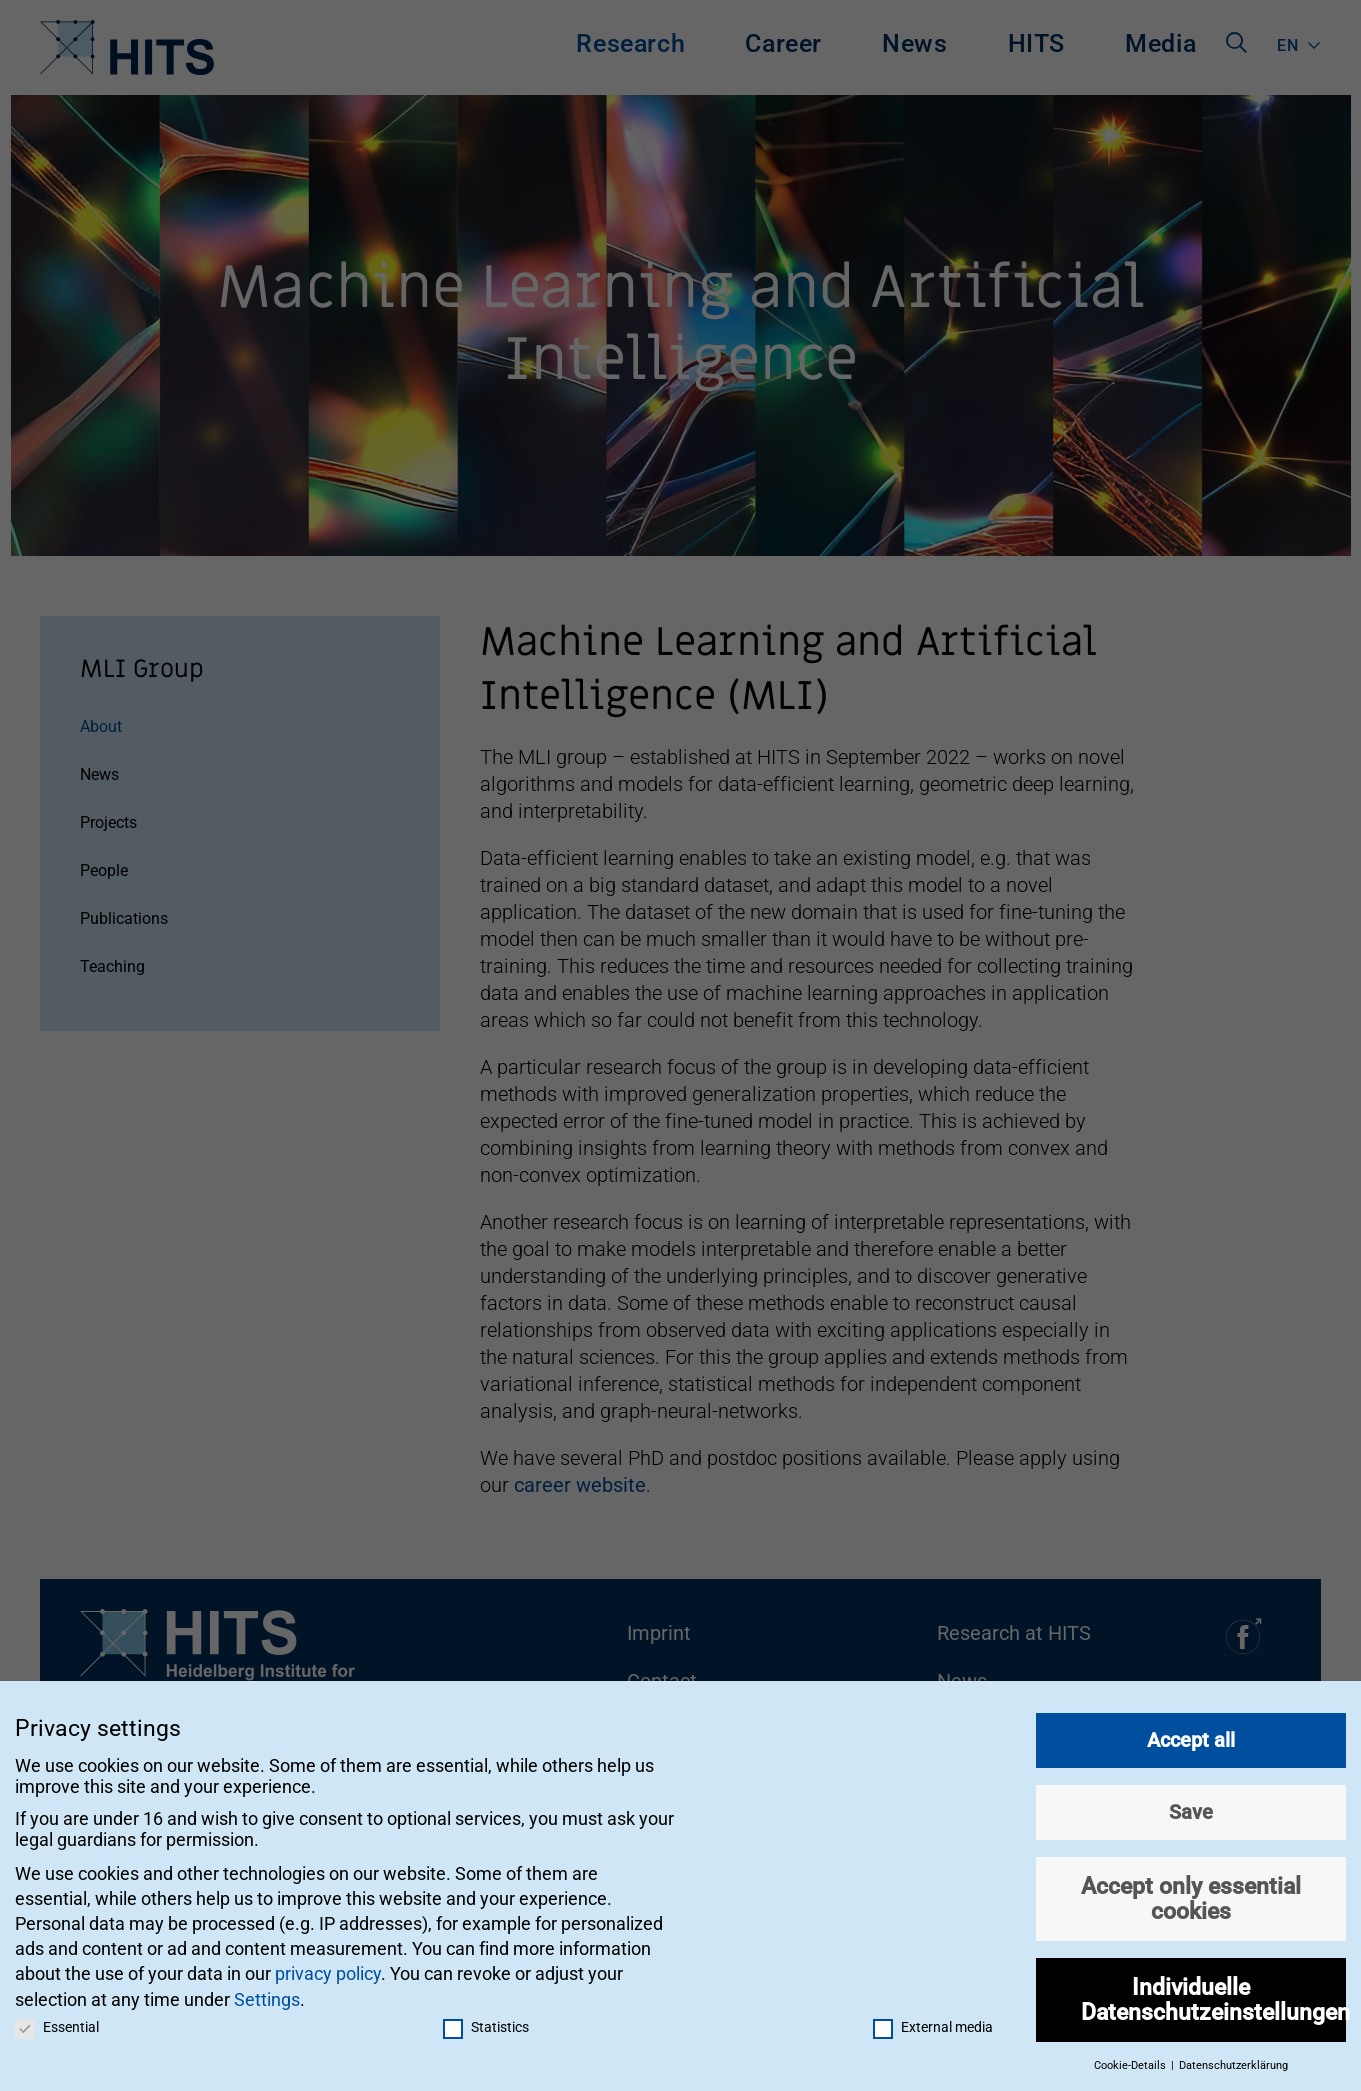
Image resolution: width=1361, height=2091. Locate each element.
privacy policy (328, 1965)
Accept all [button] (1191, 1732)
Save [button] (1191, 1804)
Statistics (486, 2018)
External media (933, 2018)
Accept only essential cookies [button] (1191, 1890)
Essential (57, 2018)
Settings (267, 1990)
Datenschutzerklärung (1233, 2057)
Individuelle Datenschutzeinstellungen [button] (1213, 1991)
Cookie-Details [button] (1131, 2057)
